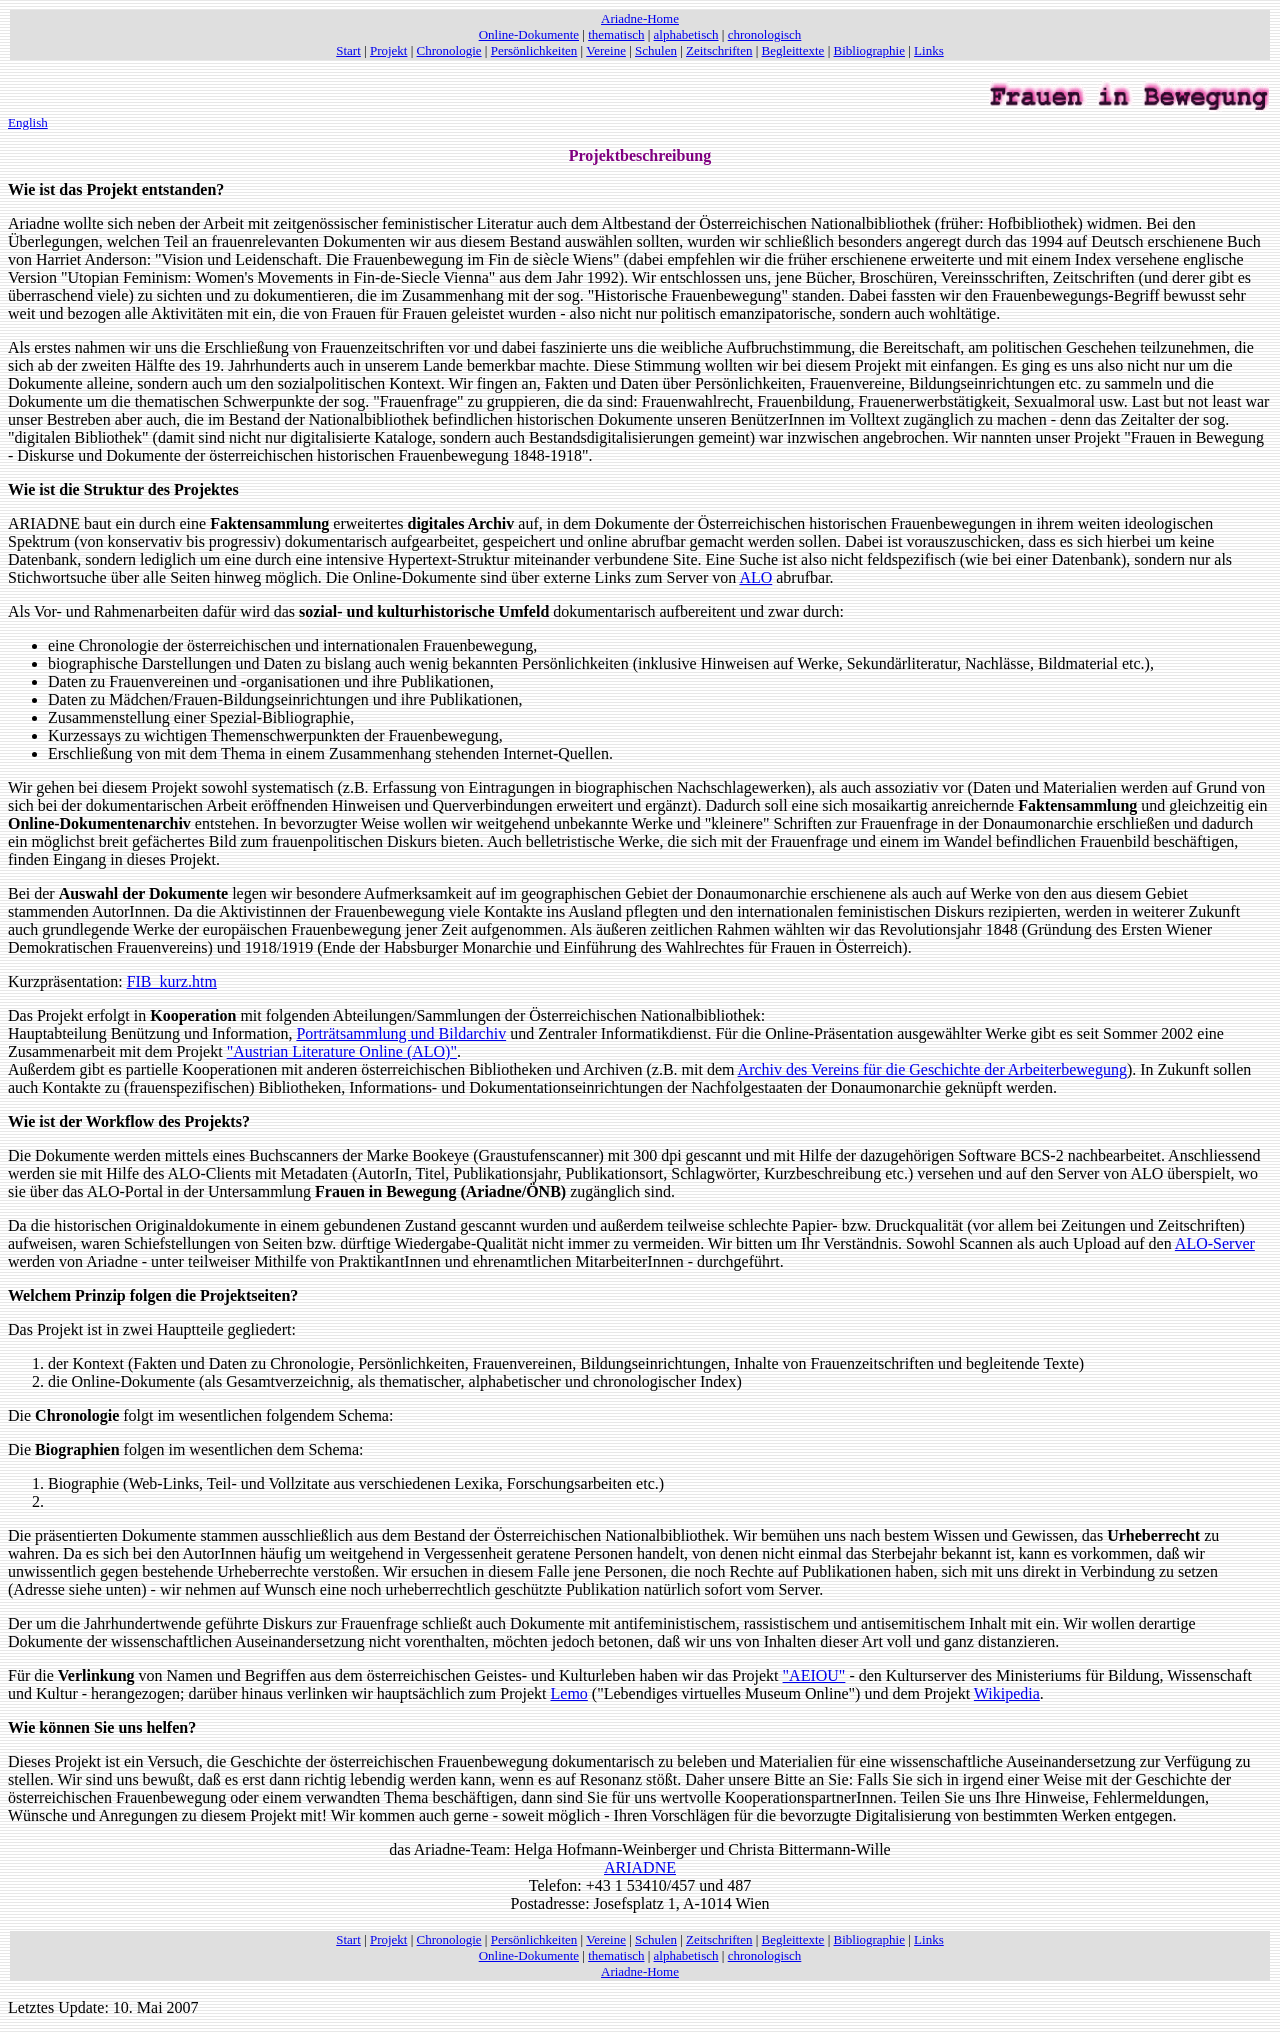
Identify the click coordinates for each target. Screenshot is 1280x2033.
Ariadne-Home (640, 18)
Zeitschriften (719, 50)
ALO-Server (1215, 1243)
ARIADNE (640, 1867)
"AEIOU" (814, 1675)
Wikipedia (1007, 1693)
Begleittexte (793, 50)
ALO (755, 577)
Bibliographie (870, 50)
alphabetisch (686, 34)
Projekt (389, 50)
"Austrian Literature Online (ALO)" (342, 1051)
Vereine (606, 50)
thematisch (616, 34)
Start (348, 50)
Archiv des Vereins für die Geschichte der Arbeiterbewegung (932, 1069)
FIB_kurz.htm (172, 981)
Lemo (569, 1693)
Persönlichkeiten (534, 50)
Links (929, 50)
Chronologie (449, 50)
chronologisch (765, 34)
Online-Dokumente (529, 34)
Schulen (656, 50)
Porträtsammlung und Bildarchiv (401, 1033)
